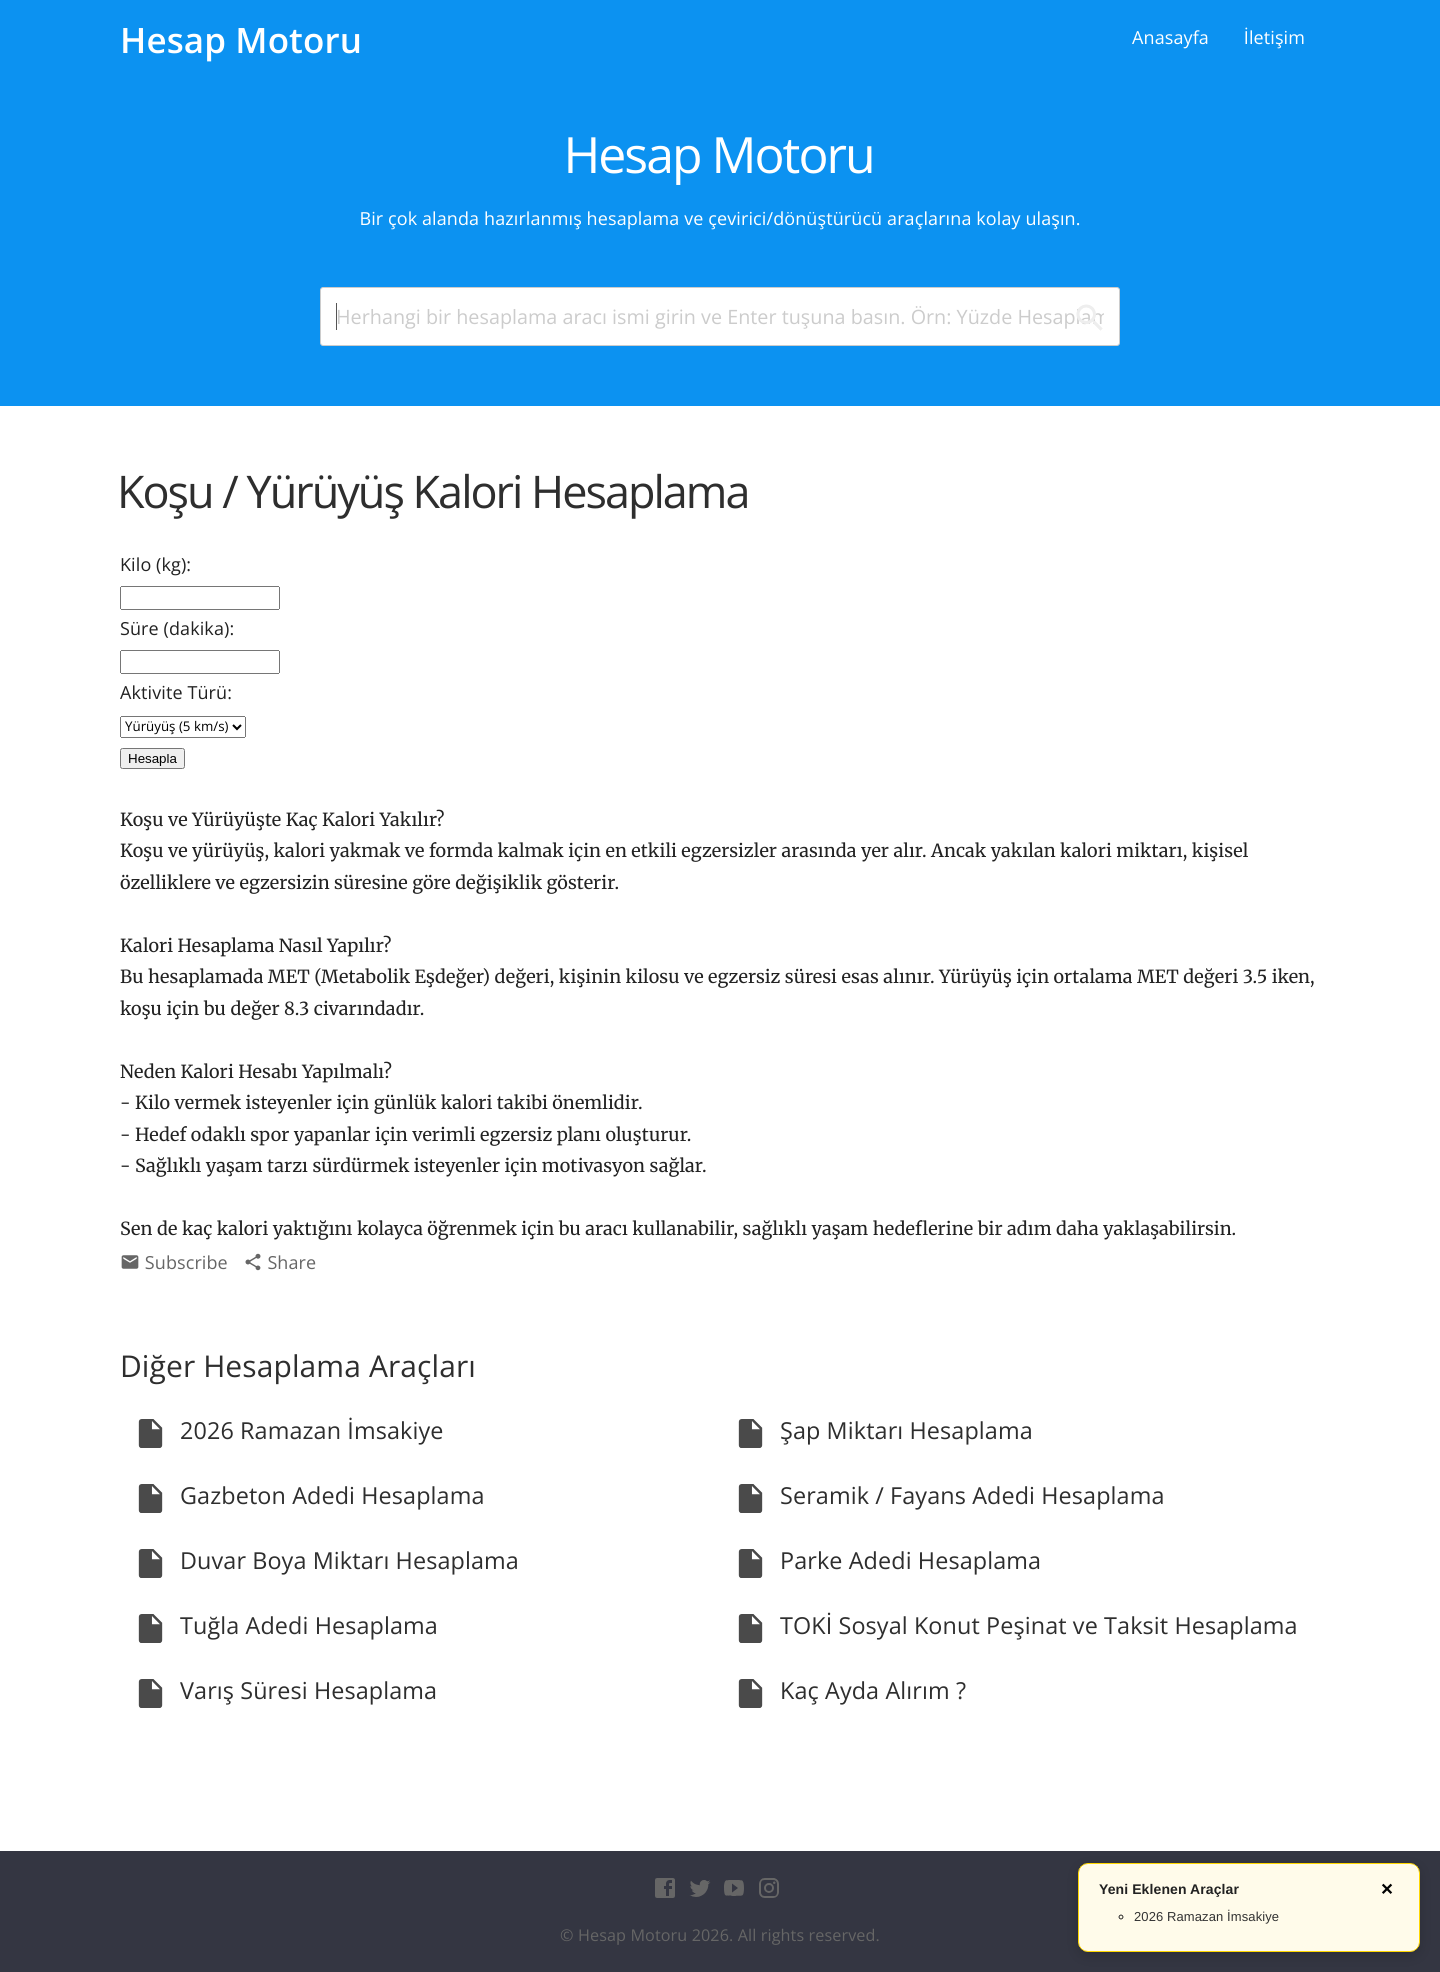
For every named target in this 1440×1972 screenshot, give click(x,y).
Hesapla (152, 758)
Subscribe (174, 1263)
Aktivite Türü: (176, 693)
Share (280, 1263)
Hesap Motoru (241, 40)
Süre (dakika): (177, 629)
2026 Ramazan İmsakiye (1206, 1916)
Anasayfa (1170, 38)
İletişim (1274, 38)
